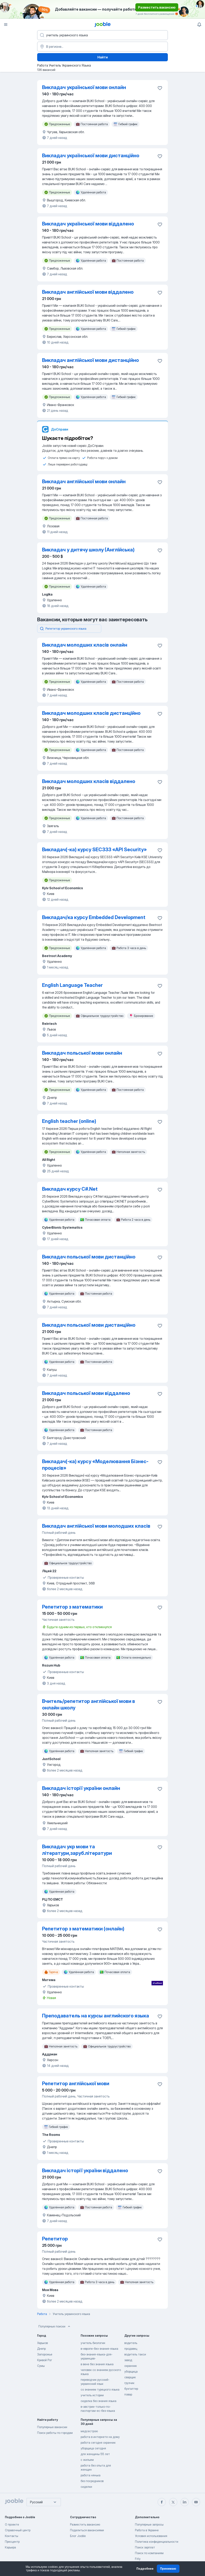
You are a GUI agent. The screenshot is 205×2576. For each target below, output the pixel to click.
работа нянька (90, 2475)
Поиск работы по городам (55, 2432)
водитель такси (135, 2354)
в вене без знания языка (97, 2364)
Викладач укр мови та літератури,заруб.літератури (77, 1850)
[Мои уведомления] (199, 24)
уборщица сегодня (93, 2448)
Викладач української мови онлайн (84, 87)
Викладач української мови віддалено (88, 224)
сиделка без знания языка (98, 2401)
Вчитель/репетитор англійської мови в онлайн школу (88, 1704)
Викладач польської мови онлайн (82, 1053)
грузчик (129, 2383)
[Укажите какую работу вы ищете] (102, 35)
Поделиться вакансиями (87, 2530)
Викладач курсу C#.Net (70, 1189)
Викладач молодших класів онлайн (84, 645)
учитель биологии (93, 2343)
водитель (130, 2343)
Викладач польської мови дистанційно (88, 1257)
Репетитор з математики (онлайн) (83, 1929)
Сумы (41, 2365)
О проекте (12, 2524)
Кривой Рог (44, 2360)
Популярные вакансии (52, 2427)
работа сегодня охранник (98, 2442)
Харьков (42, 2343)
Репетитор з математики (72, 1607)
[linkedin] (184, 2502)
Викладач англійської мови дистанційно (90, 360)
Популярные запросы (149, 2524)
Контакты (11, 2536)
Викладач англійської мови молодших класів (96, 1526)
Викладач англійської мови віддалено (88, 292)
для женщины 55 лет (95, 2454)
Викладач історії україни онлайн (81, 1788)
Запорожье (44, 2354)
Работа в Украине (147, 2530)
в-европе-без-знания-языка (99, 2348)
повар (128, 2394)
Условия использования (151, 2536)
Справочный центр (17, 2530)
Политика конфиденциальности (156, 2541)
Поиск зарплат (145, 2547)
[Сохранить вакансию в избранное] (160, 88)
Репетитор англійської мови (75, 2083)
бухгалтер (131, 2388)
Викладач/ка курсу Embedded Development (93, 917)
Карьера (10, 2547)
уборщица (131, 2371)
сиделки (86, 2486)
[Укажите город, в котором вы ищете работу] (102, 46)
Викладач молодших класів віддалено (88, 781)
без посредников (92, 2481)
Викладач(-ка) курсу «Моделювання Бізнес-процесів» (95, 1464)
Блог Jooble (78, 2536)
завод (128, 2360)
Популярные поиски (54, 2326)
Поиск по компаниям (149, 2553)
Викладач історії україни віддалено (85, 2170)
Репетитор (55, 2239)
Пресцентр (12, 2541)
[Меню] (6, 24)
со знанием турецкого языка (100, 2389)
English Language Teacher (72, 985)
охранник (130, 2365)
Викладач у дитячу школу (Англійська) (88, 550)
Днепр (41, 2348)
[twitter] (173, 2502)
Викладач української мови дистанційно (90, 155)
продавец (130, 2348)
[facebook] (162, 2502)
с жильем (87, 2459)
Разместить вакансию (157, 7)
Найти (102, 57)
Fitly (137, 2558)
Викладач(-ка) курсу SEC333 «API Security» (94, 849)
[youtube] (196, 2502)
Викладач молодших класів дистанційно (91, 713)
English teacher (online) (69, 1121)
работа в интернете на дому (100, 2437)
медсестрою (89, 2431)
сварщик (130, 2377)
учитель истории (92, 2395)
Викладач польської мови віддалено (86, 1393)
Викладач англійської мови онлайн (84, 481)
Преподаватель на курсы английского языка (95, 2016)
